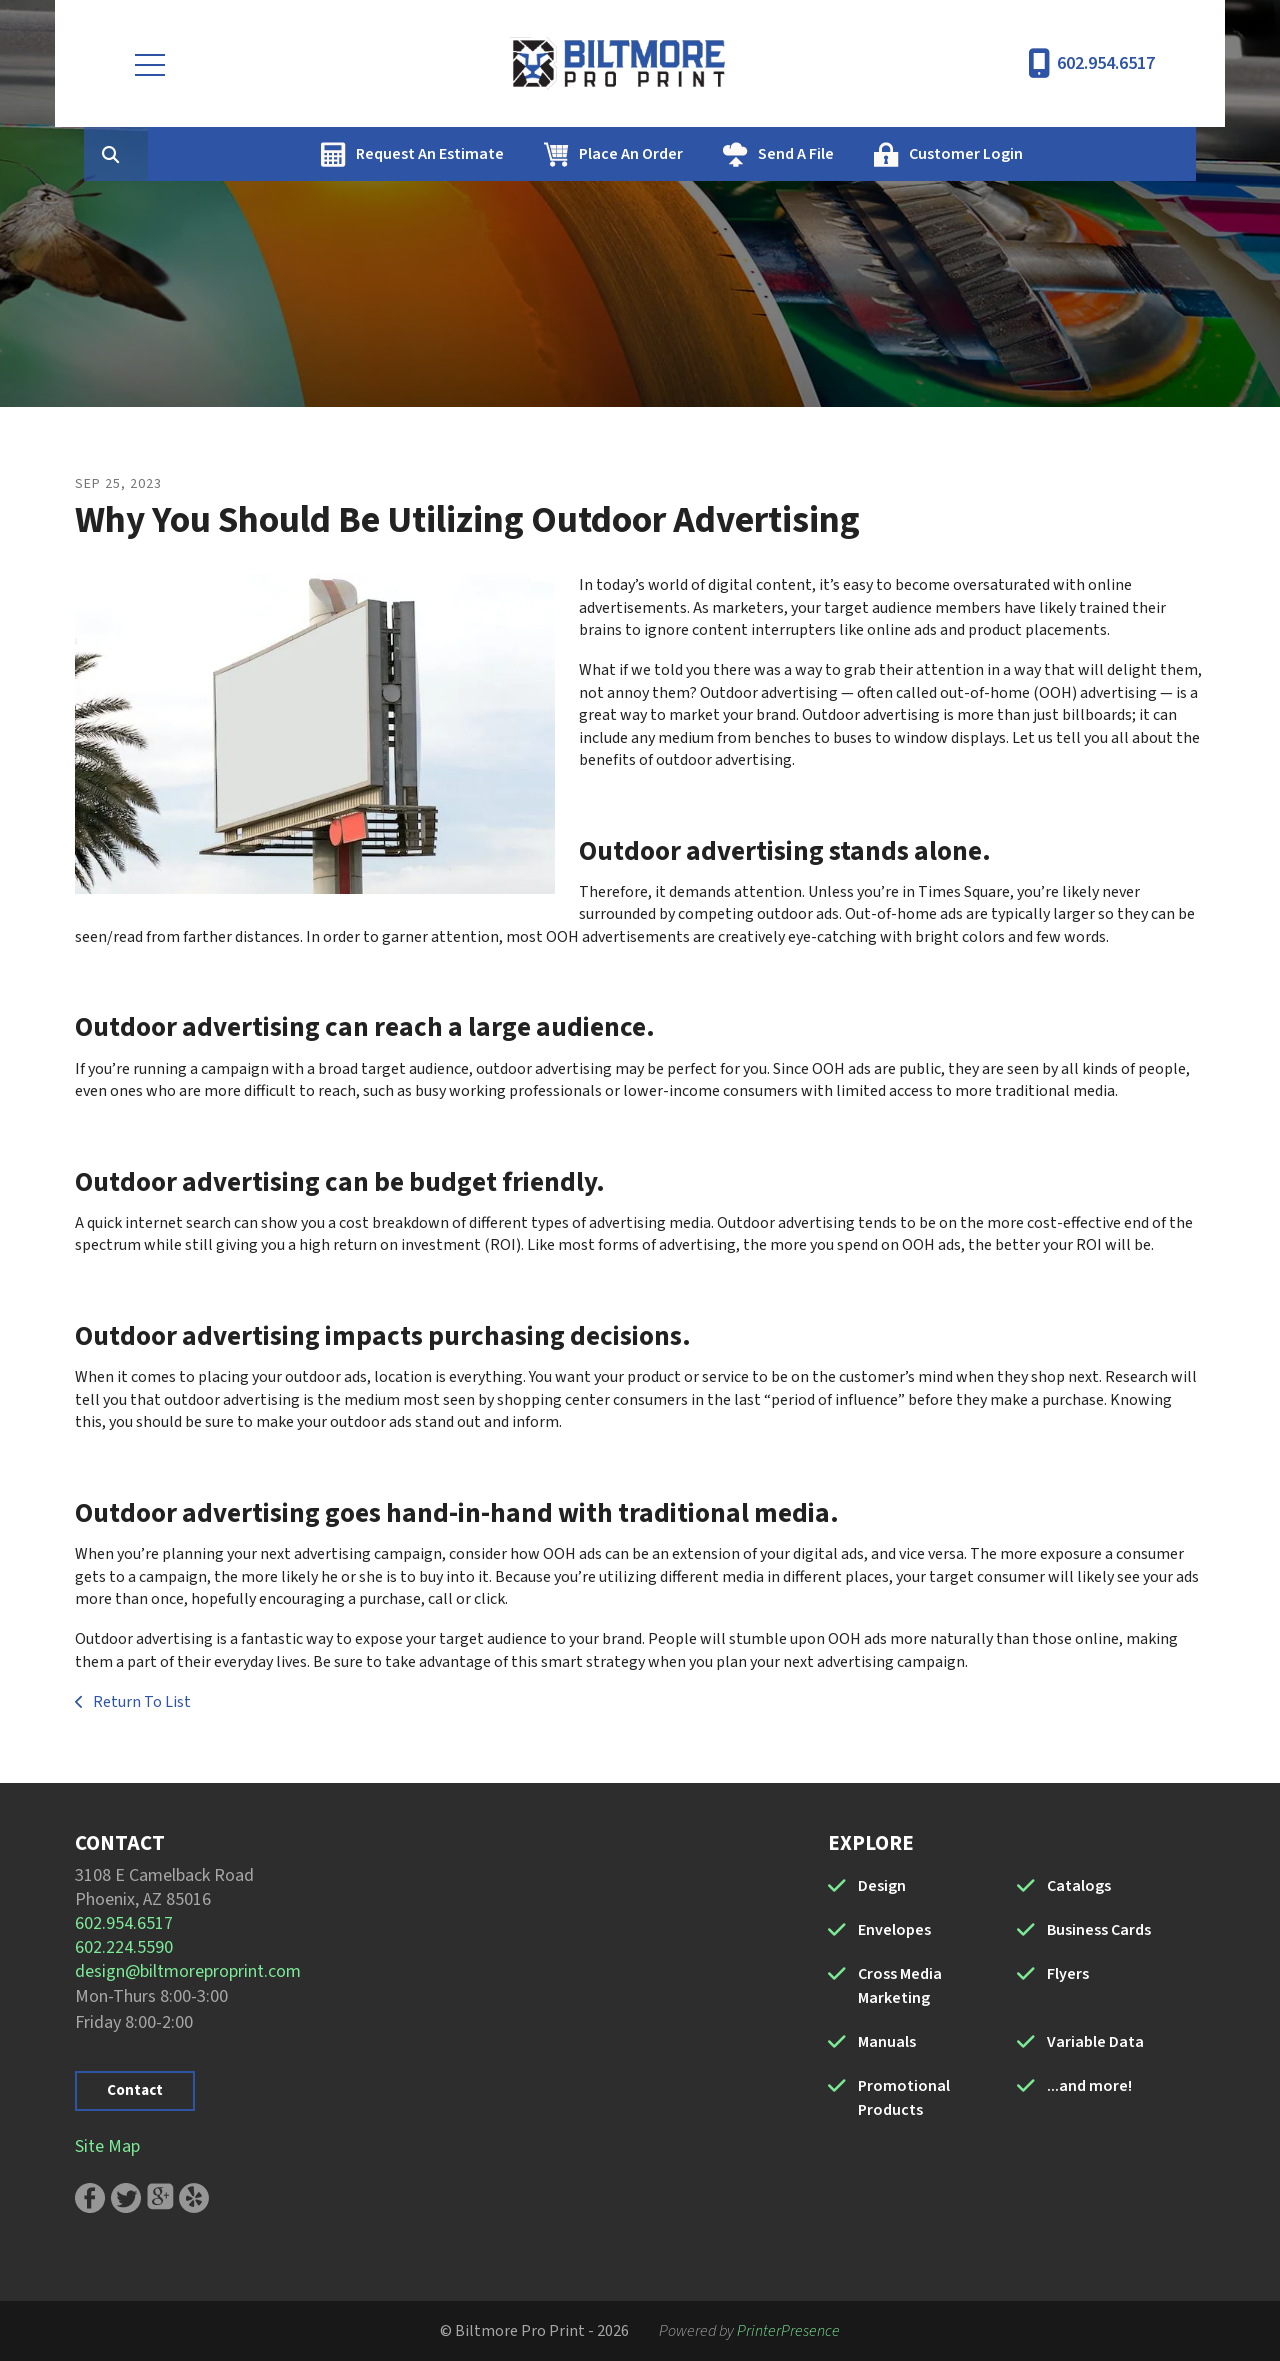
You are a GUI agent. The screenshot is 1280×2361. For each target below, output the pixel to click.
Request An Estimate (525, 154)
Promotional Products (904, 2098)
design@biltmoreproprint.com (188, 1971)
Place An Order (726, 154)
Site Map (107, 2146)
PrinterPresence (788, 2331)
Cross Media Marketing (900, 1986)
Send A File (891, 154)
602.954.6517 (1106, 63)
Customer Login (1061, 154)
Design (882, 1886)
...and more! (1089, 2086)
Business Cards (1099, 1930)
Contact (135, 2090)
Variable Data (1095, 2042)
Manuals (887, 2042)
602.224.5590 (124, 1947)
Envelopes (894, 1930)
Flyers (1068, 1974)
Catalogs (1079, 1886)
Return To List (140, 1702)
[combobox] (239, 154)
